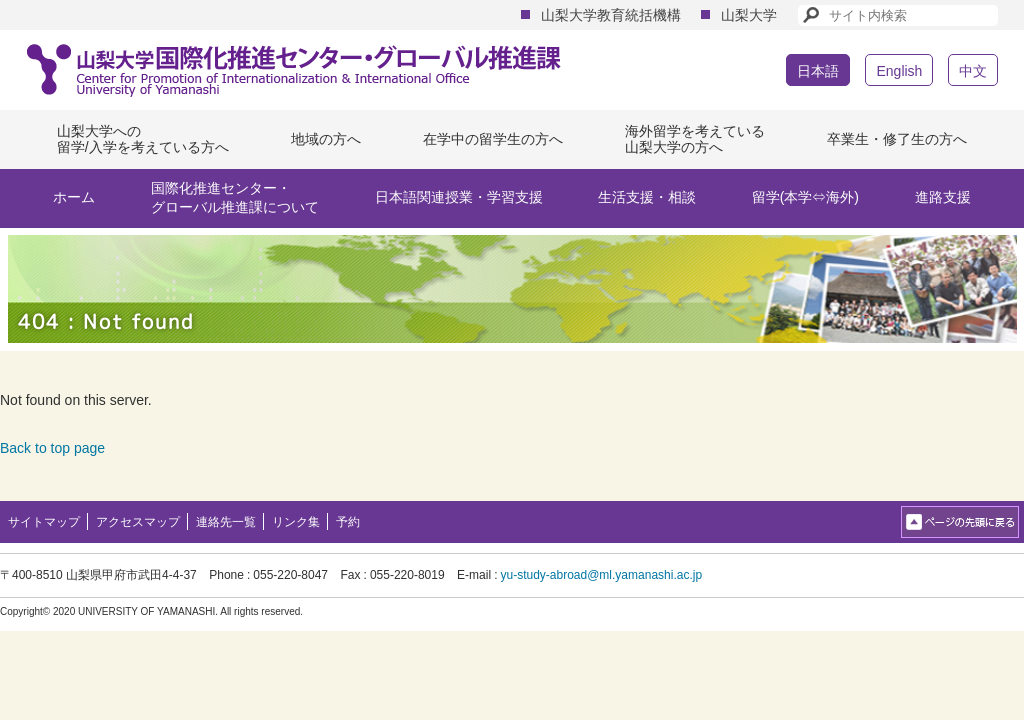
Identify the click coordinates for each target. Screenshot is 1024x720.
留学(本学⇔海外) (805, 197)
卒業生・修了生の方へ (897, 139)
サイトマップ (44, 522)
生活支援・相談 (647, 197)
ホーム (74, 197)
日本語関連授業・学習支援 (459, 197)
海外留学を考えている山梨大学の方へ (695, 139)
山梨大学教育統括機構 (611, 15)
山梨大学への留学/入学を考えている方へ (143, 139)
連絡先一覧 (226, 522)
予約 (348, 522)
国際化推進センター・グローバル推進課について (235, 198)
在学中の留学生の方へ (493, 139)
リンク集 (296, 522)
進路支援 (943, 197)
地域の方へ (326, 139)
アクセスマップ (138, 522)
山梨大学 (749, 15)
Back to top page (52, 448)
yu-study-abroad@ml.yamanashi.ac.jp (601, 575)
